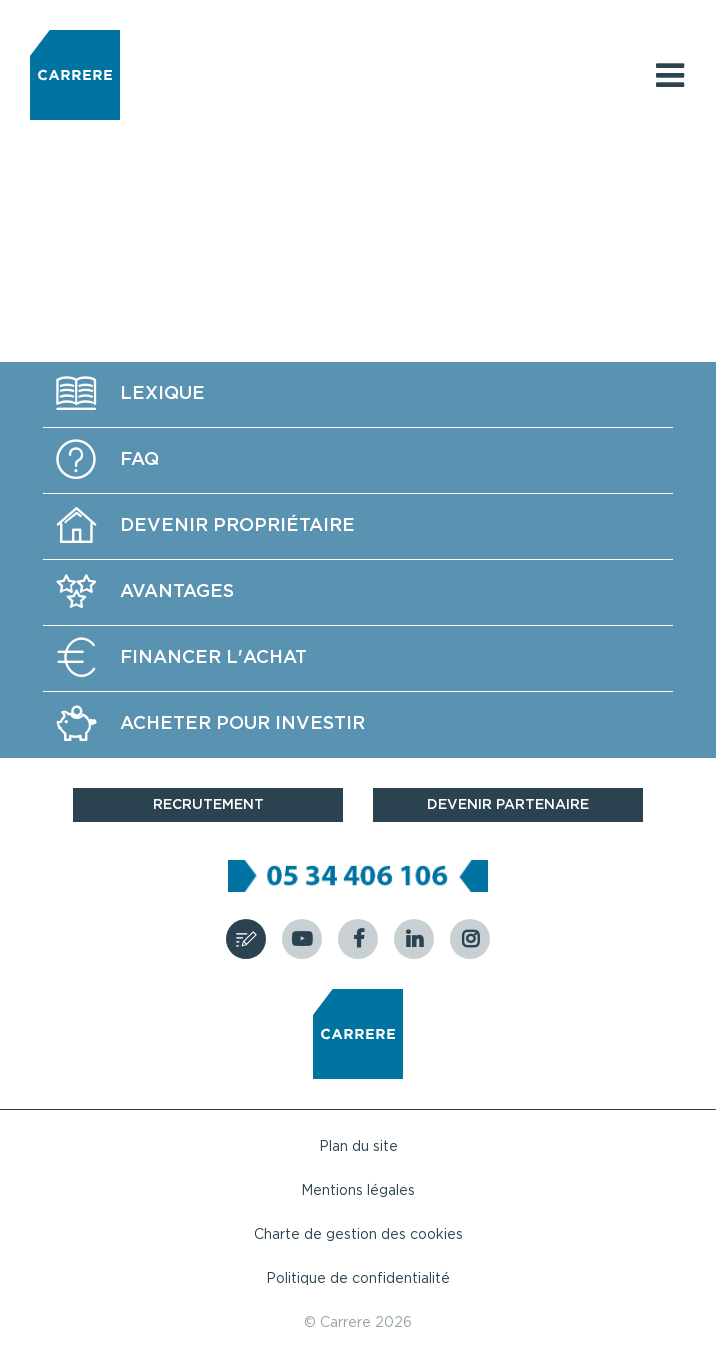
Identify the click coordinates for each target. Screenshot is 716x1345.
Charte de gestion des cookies (358, 1235)
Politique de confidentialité (358, 1279)
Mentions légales (358, 1191)
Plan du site (358, 1147)
